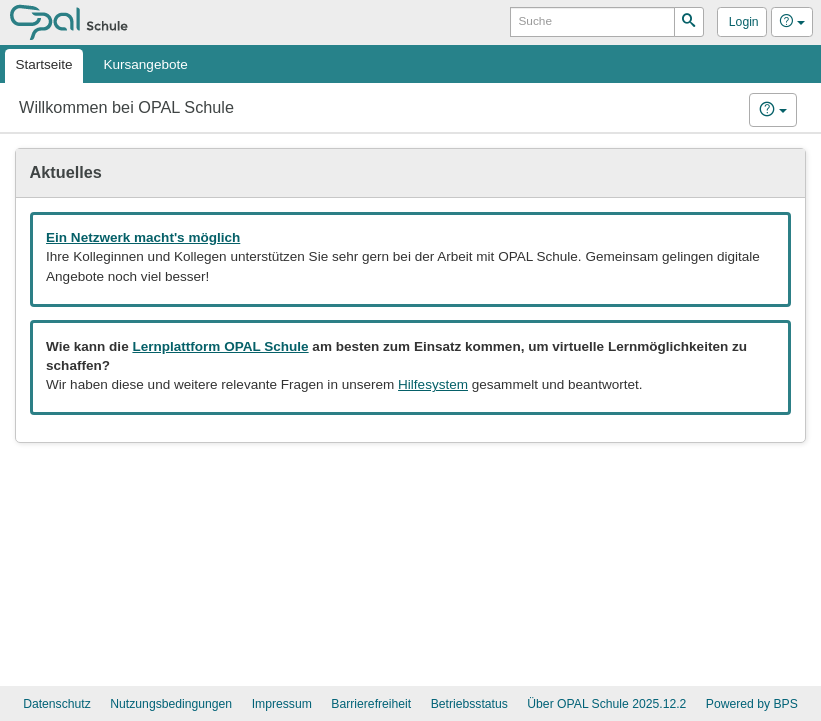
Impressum (282, 704)
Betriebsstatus (469, 704)
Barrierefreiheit (371, 704)
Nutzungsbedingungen (171, 704)
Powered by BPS (752, 704)
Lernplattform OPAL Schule (220, 346)
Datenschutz (57, 704)
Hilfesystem (433, 384)
